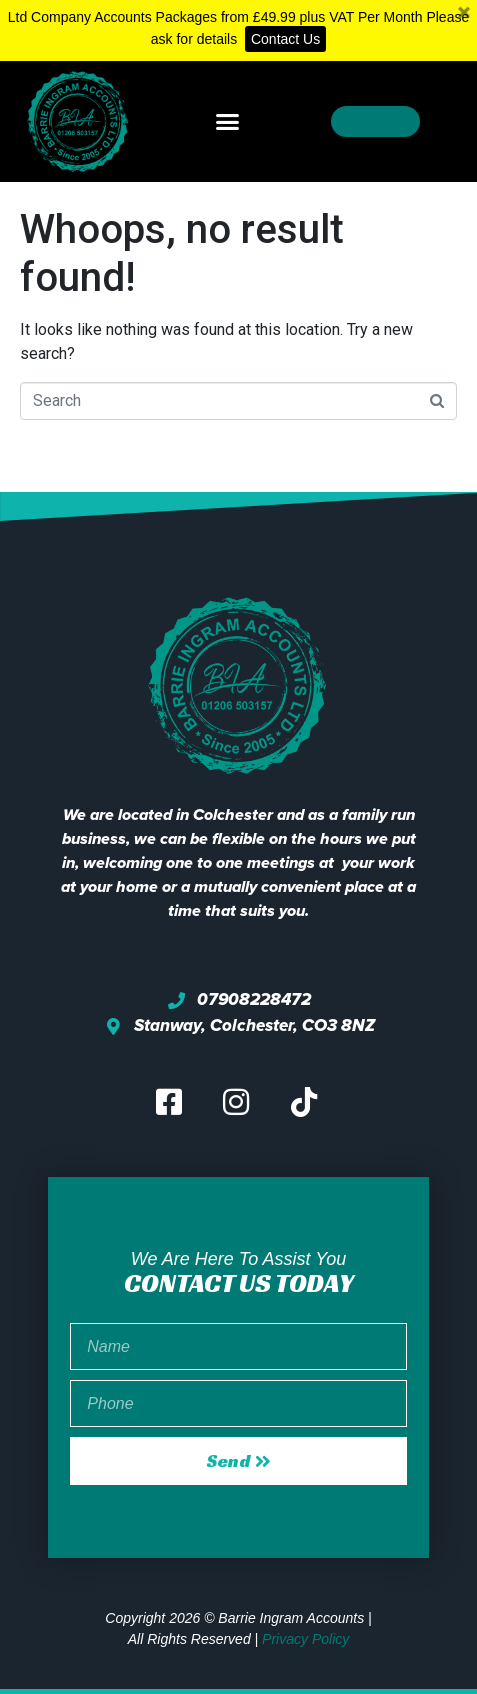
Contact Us (285, 39)
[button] (227, 121)
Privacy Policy (305, 1639)
